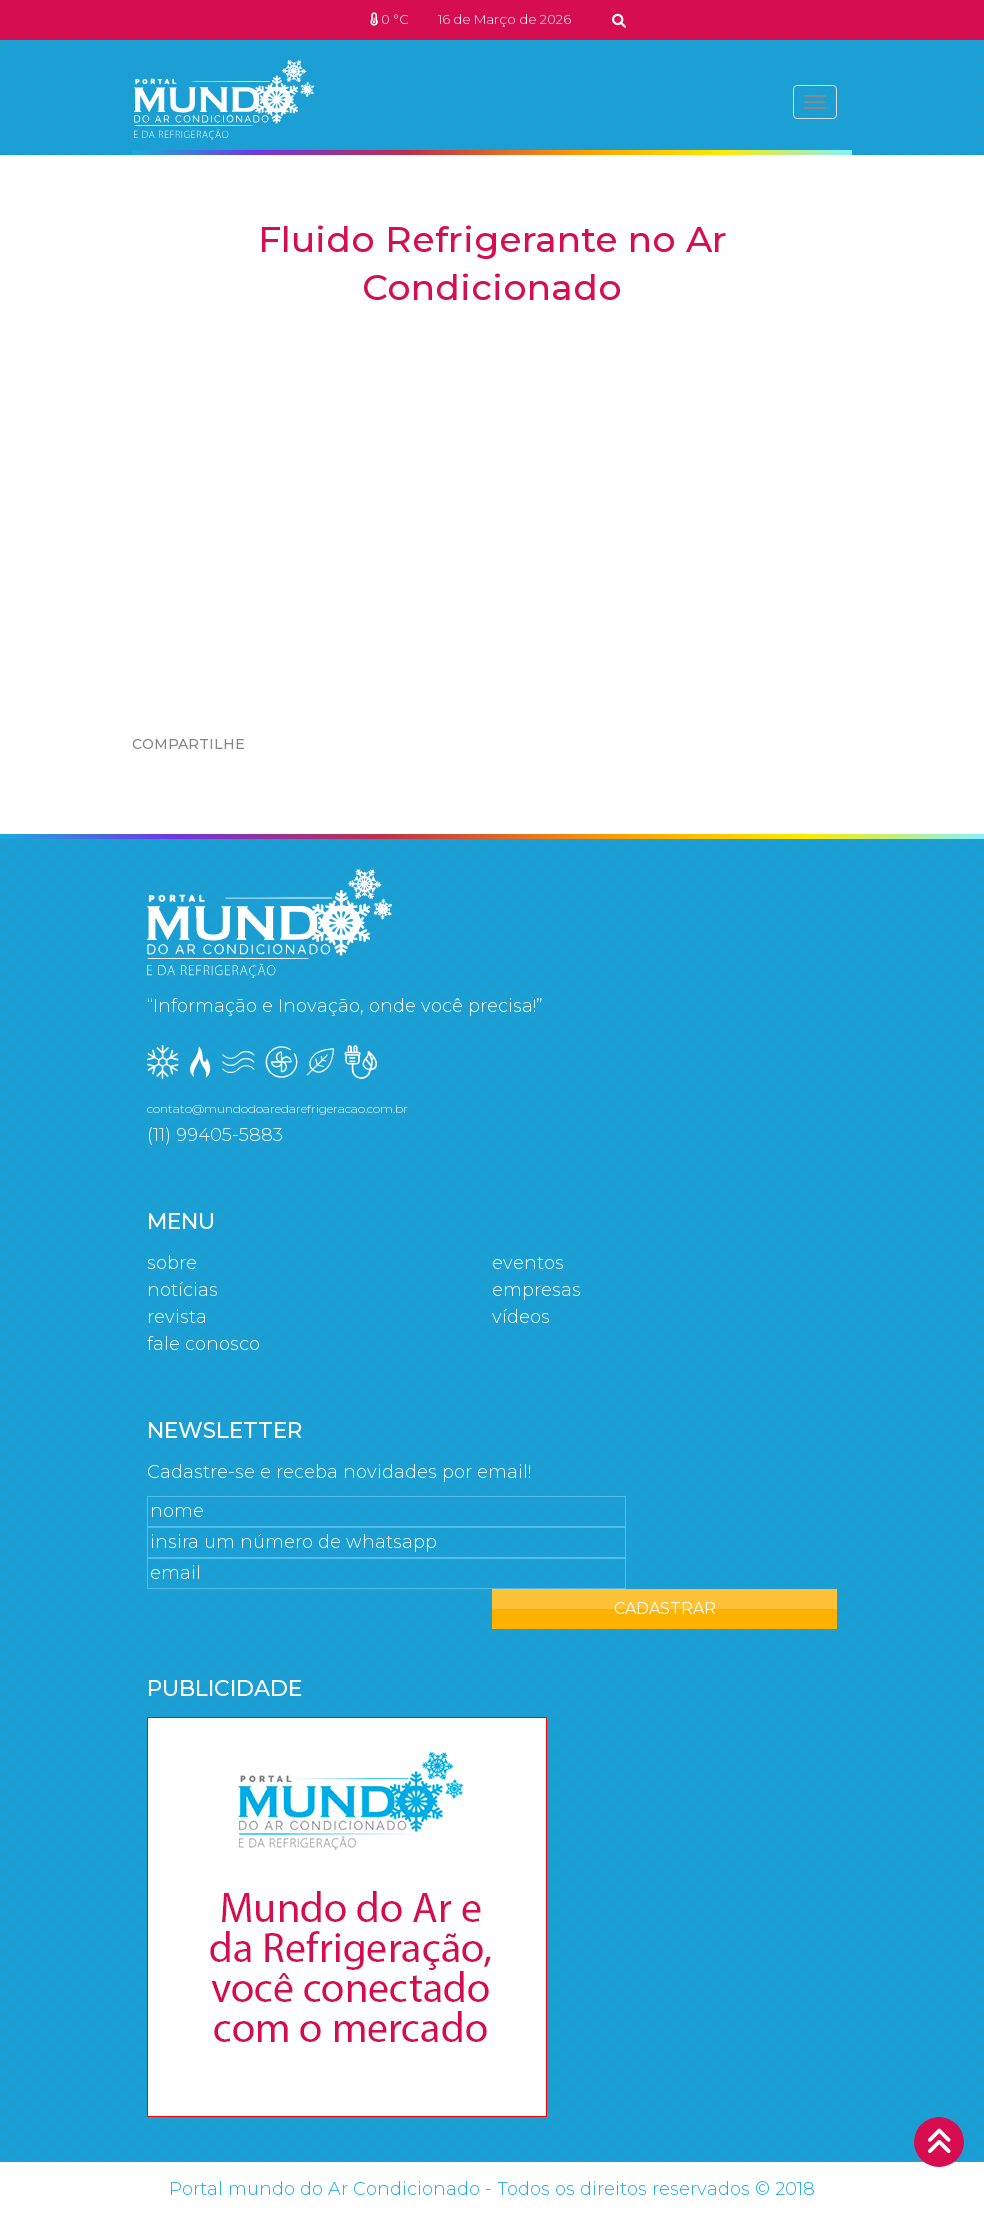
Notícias (182, 1290)
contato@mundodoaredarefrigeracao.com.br (277, 1108)
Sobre (172, 1263)
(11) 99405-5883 (215, 1135)
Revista (177, 1317)
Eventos (528, 1263)
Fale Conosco (203, 1344)
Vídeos (521, 1317)
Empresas (536, 1290)
